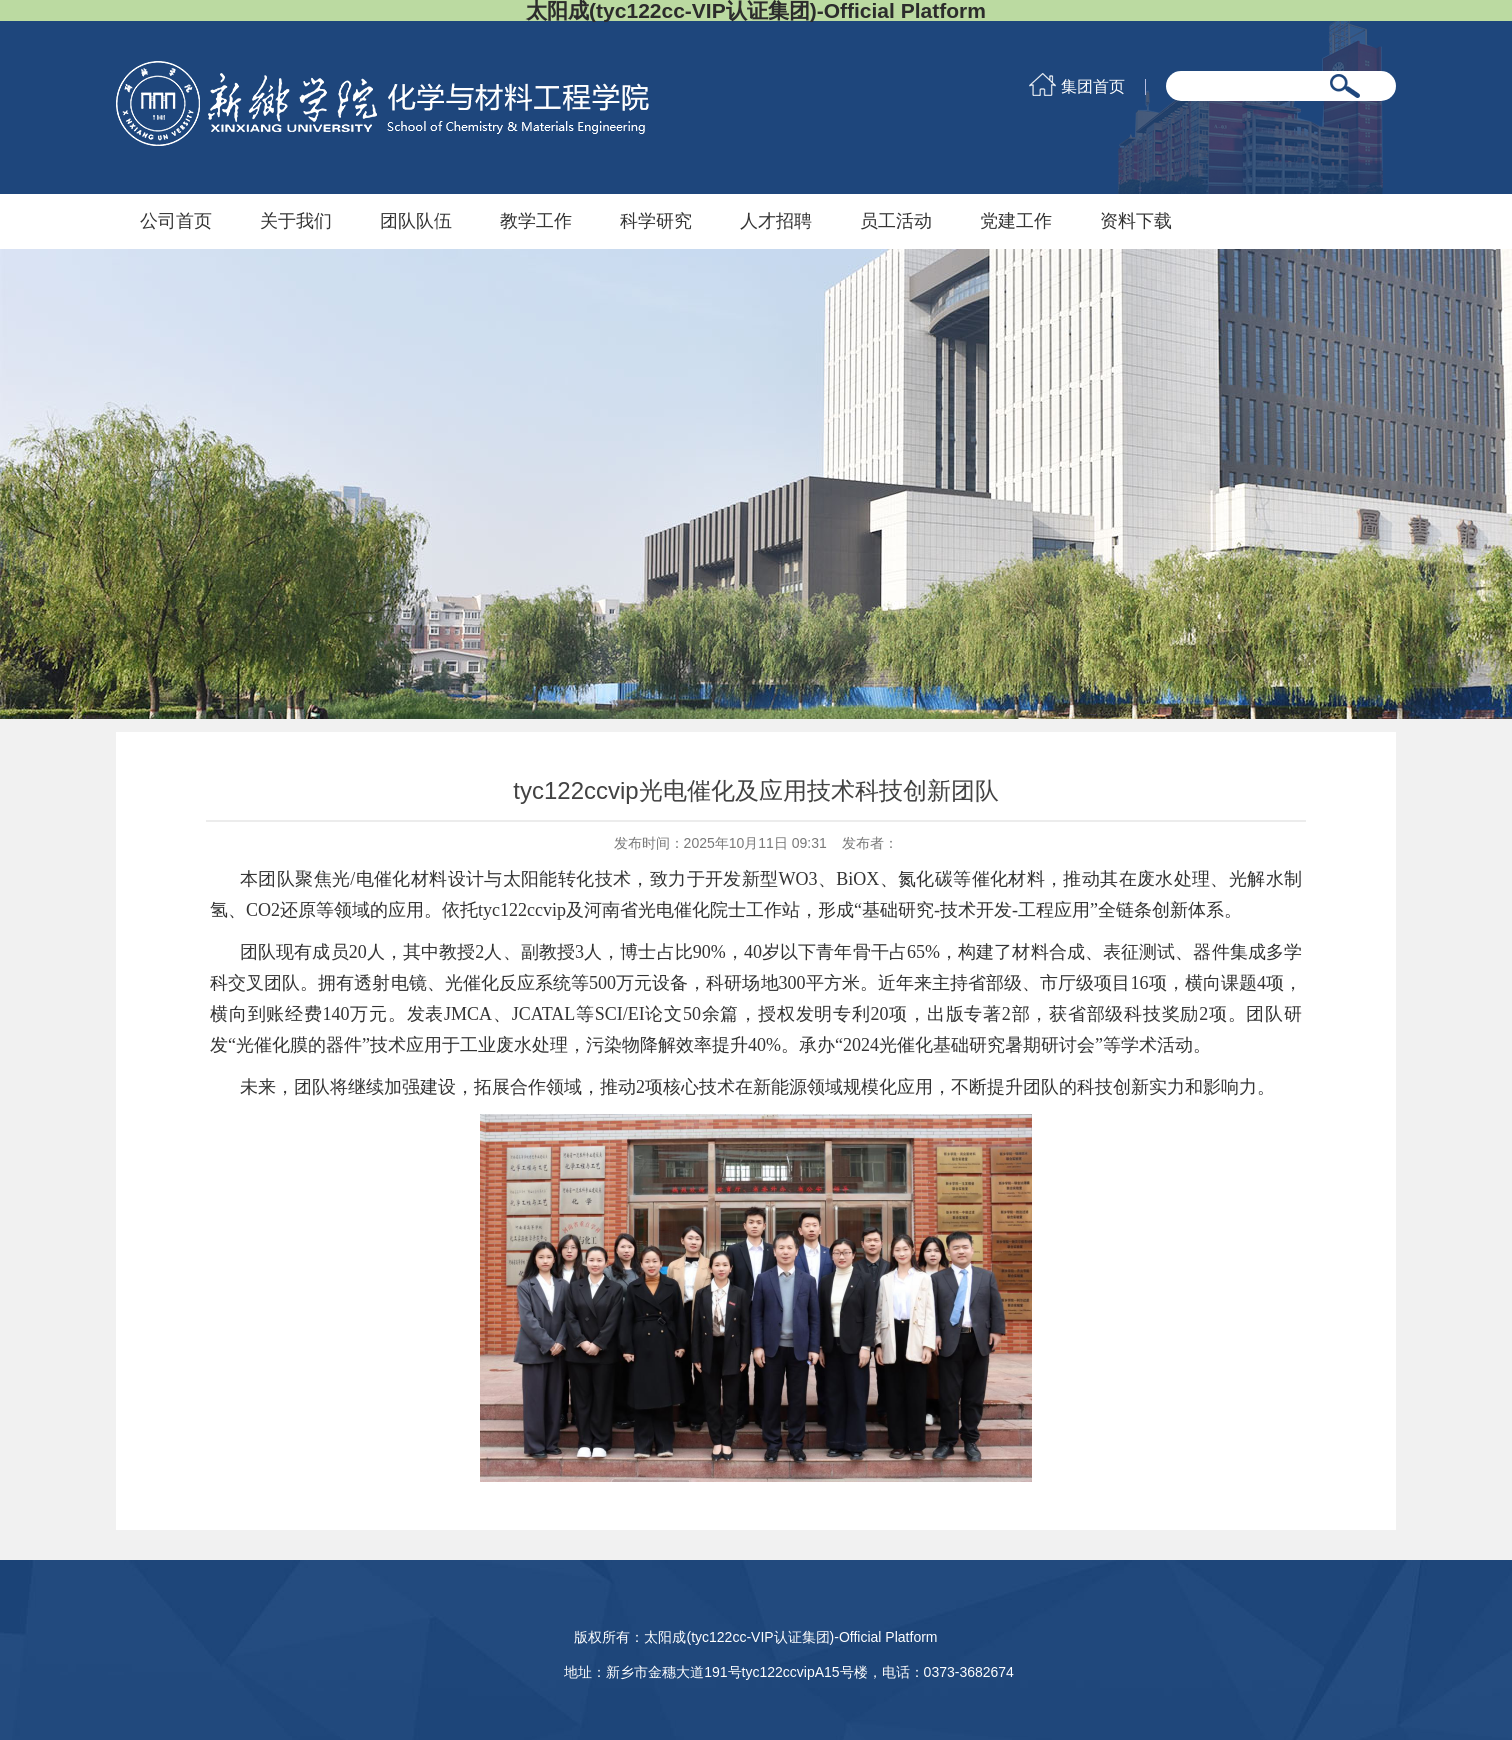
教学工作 (536, 221)
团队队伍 (416, 221)
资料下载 (1136, 221)
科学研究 (656, 221)
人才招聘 (776, 221)
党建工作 (1016, 221)
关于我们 (296, 221)
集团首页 (1093, 87)
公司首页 (176, 221)
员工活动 (896, 221)
